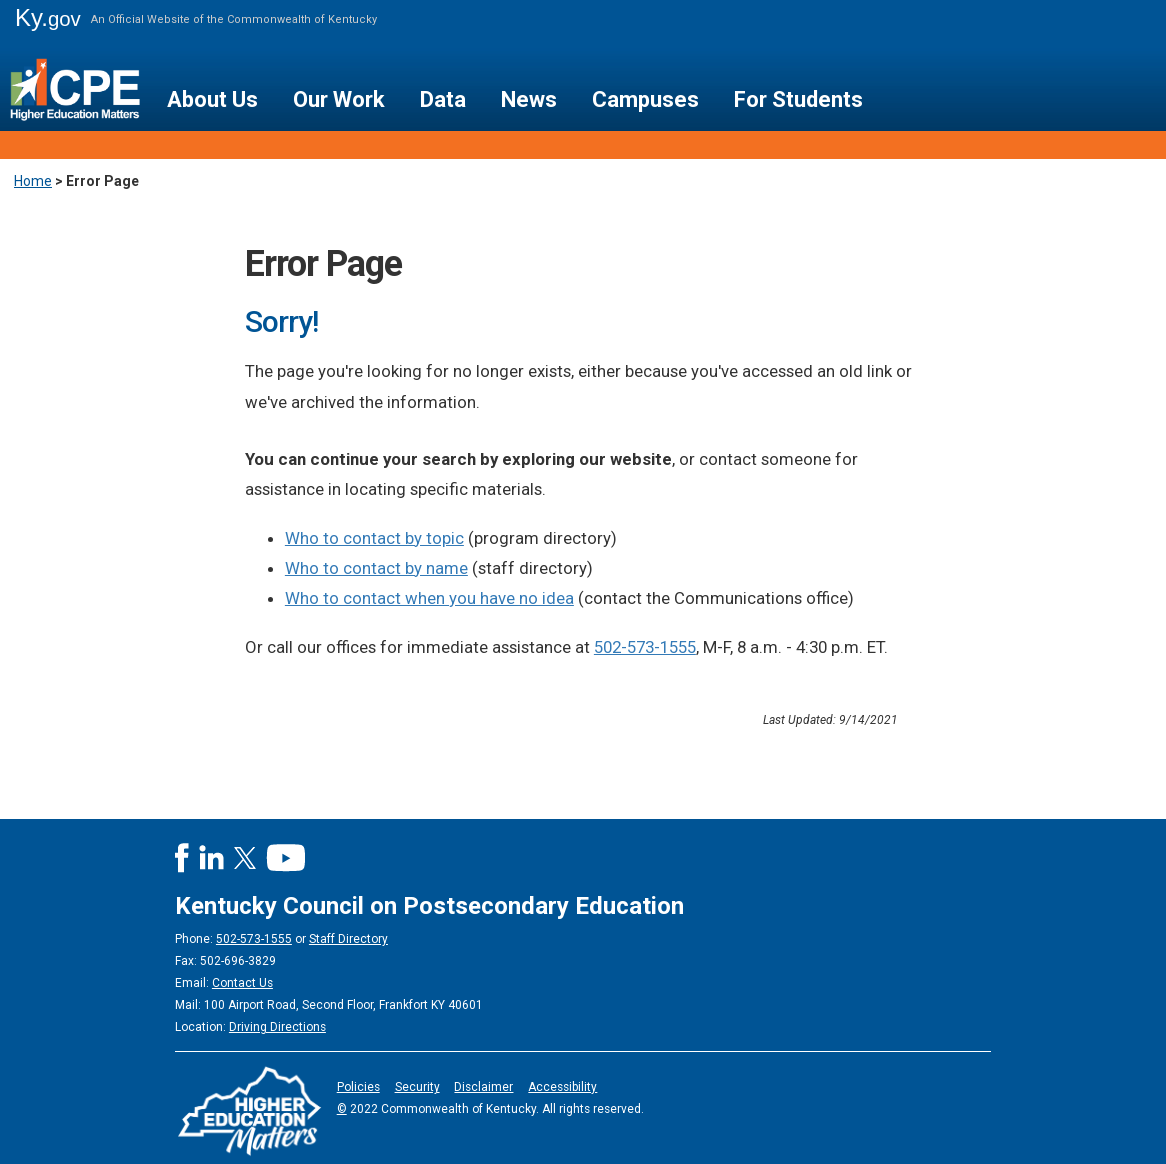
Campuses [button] (645, 99)
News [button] (529, 99)
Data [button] (443, 99)
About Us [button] (212, 99)
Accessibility (562, 1087)
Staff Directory (348, 939)
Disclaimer (483, 1087)
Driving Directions (277, 1027)
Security (417, 1087)
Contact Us (242, 983)
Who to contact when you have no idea (429, 598)
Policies (358, 1087)
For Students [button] (798, 99)
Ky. (48, 17)
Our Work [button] (339, 99)
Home (33, 181)
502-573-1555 (645, 647)
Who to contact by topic (374, 538)
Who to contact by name (376, 568)
